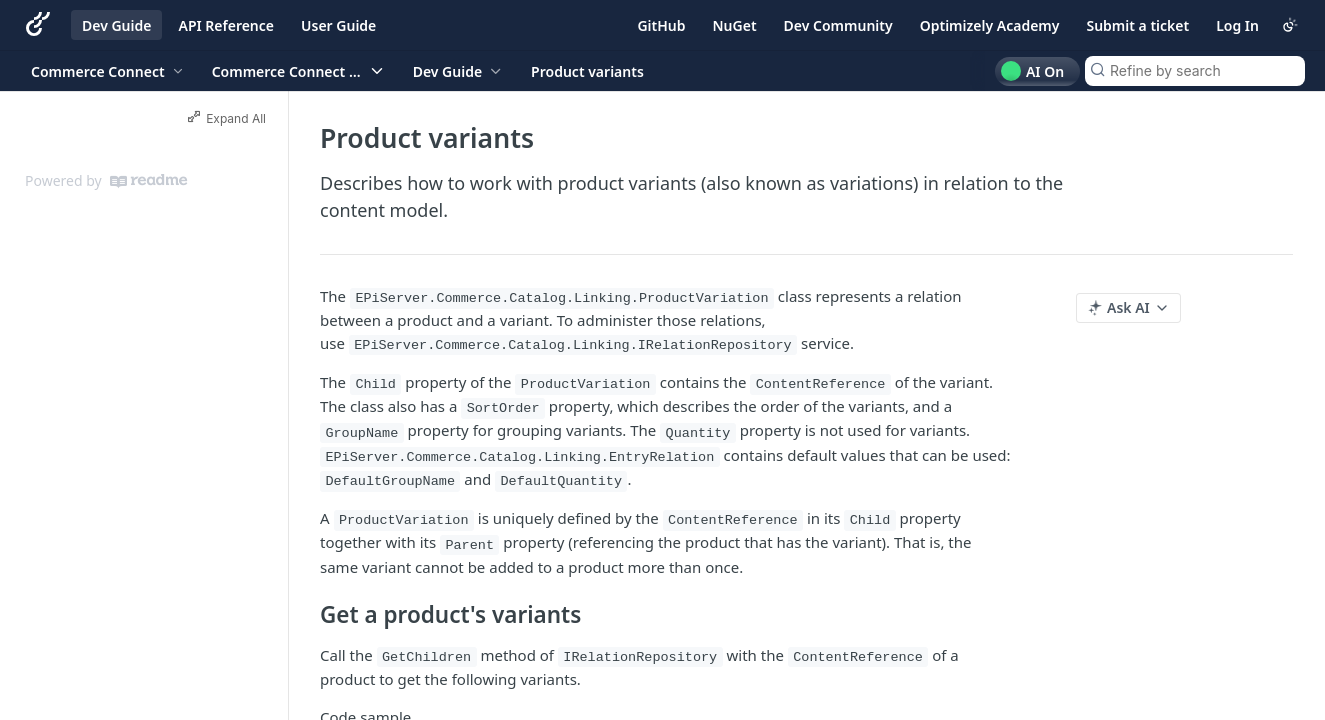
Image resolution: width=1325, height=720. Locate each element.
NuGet (735, 25)
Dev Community (838, 25)
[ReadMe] (148, 181)
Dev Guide (116, 25)
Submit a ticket (1137, 25)
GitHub (661, 25)
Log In (1237, 25)
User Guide (338, 25)
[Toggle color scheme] (1290, 25)
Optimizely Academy (990, 25)
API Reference (226, 25)
